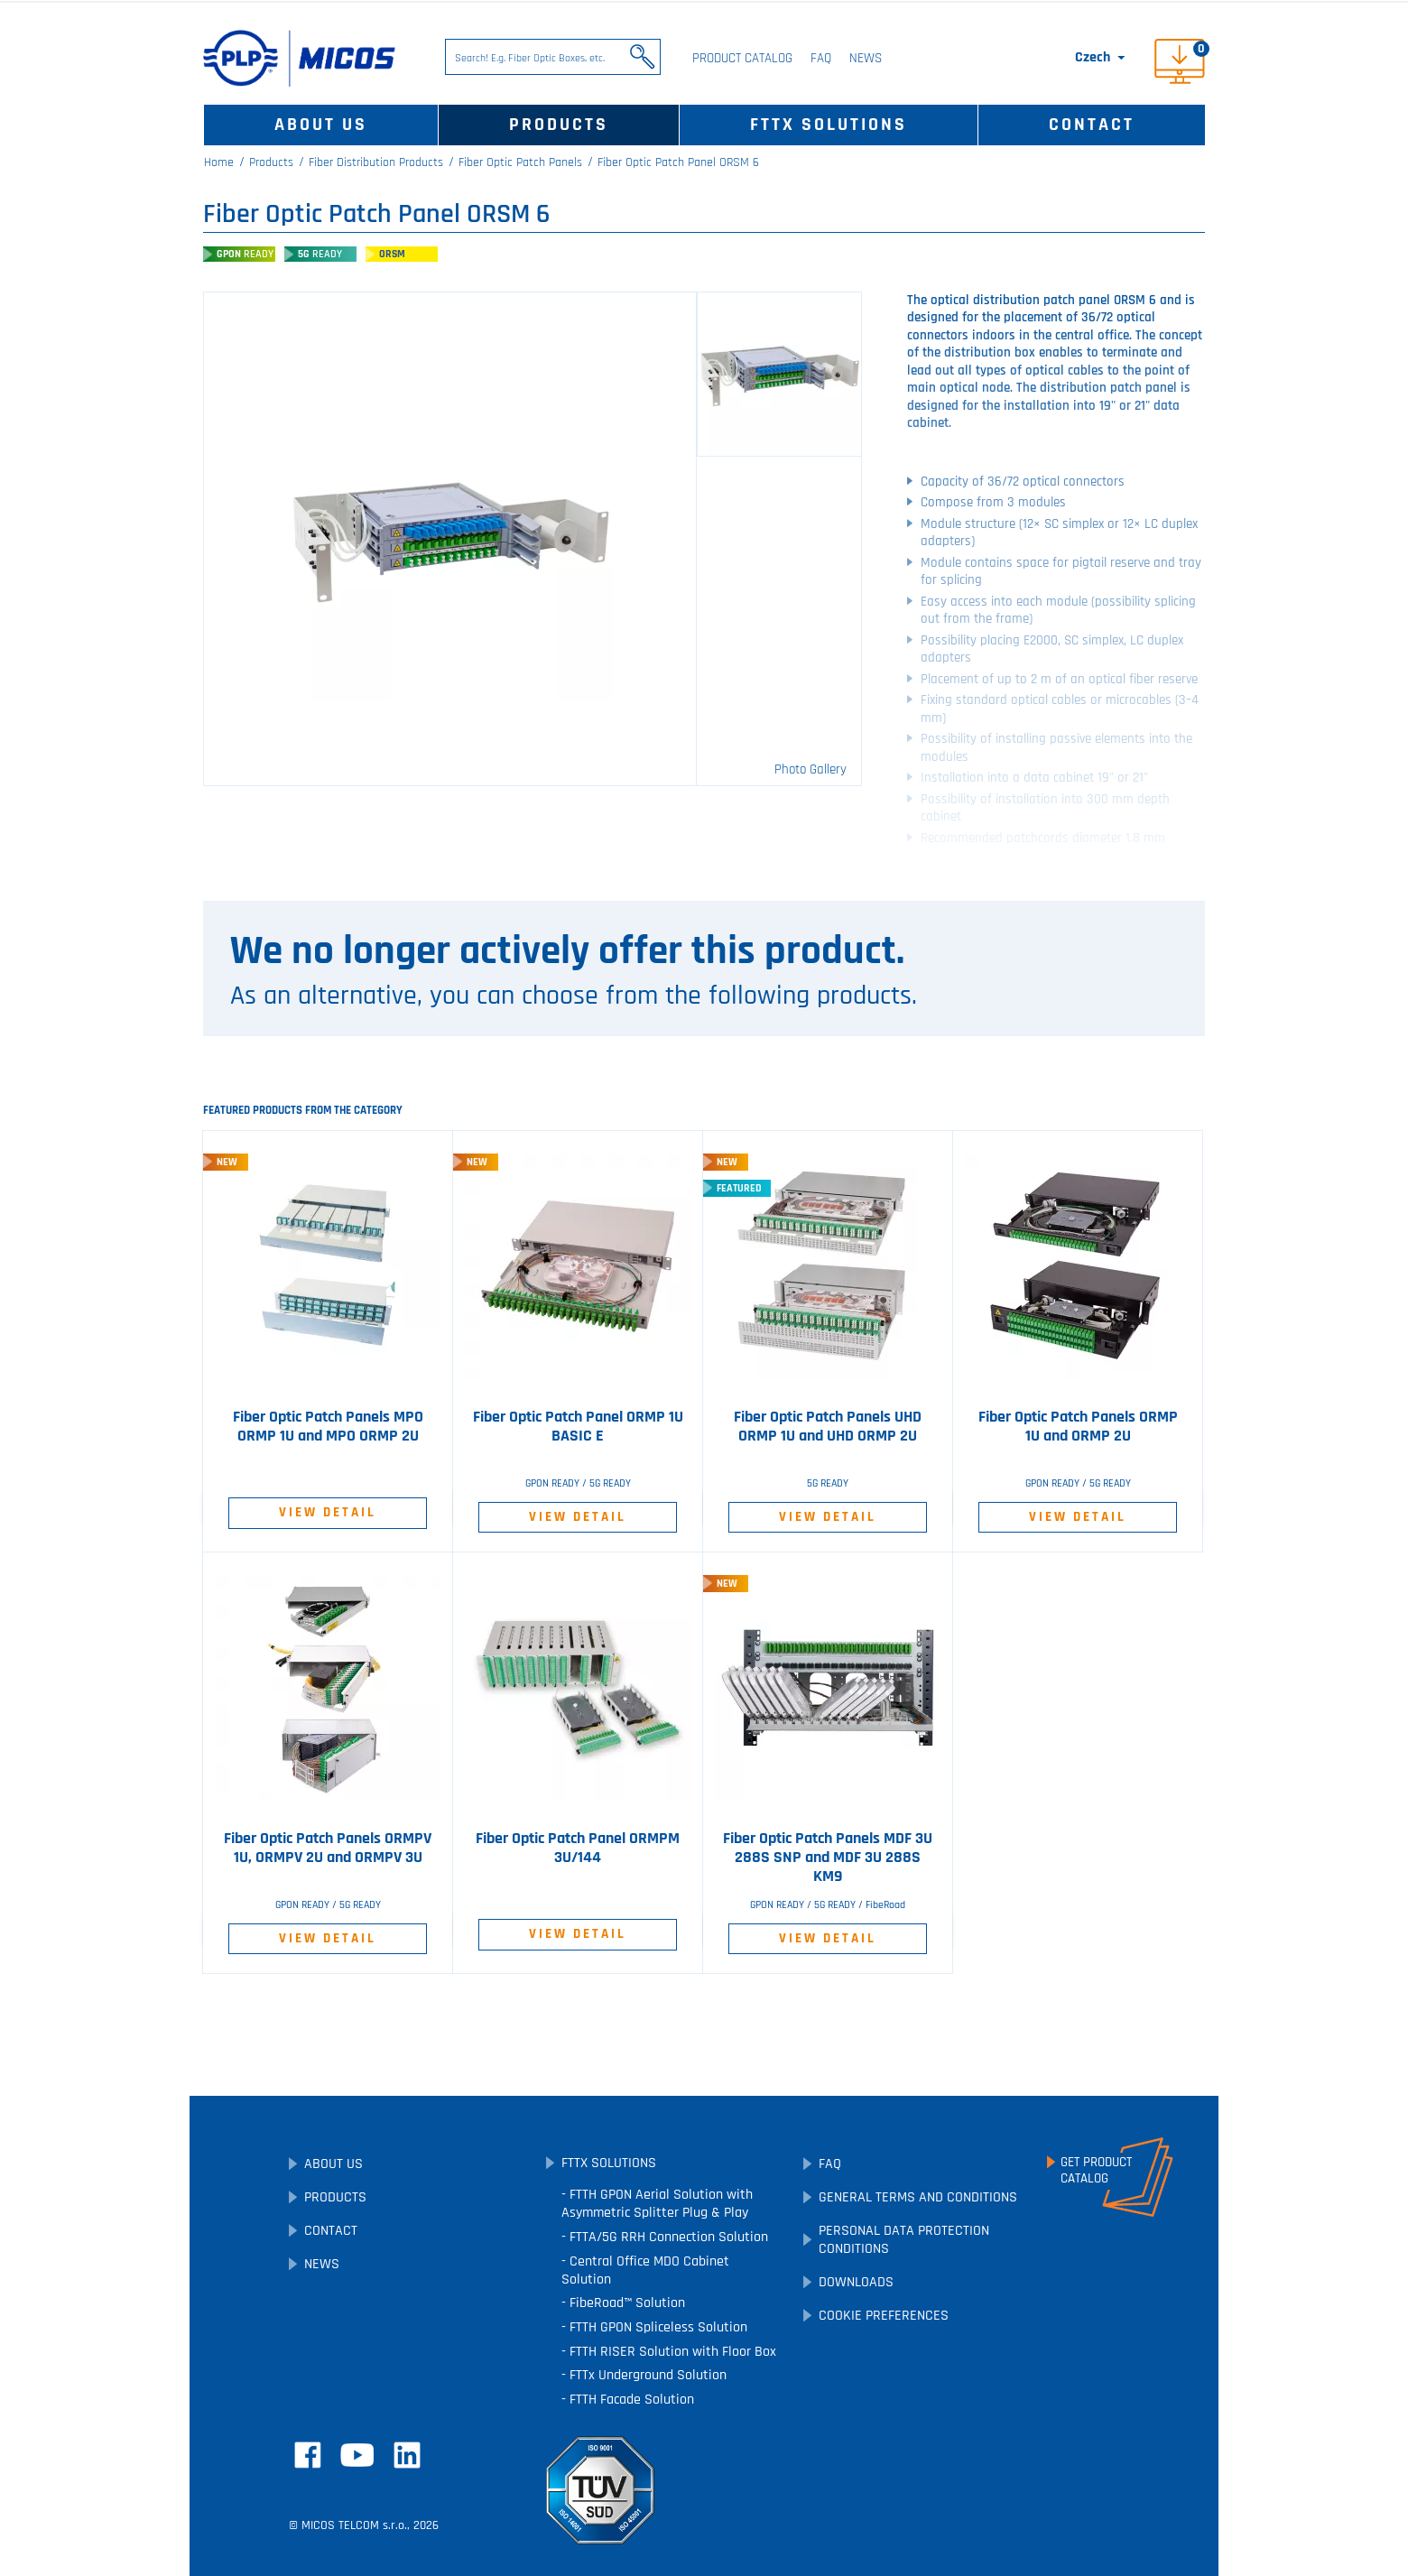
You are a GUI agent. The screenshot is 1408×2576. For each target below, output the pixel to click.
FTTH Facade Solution (630, 2399)
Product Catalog (742, 58)
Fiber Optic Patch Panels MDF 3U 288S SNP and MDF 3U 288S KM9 (827, 1857)
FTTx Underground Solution (646, 2375)
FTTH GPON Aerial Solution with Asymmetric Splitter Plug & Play (657, 2203)
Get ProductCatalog (1096, 2171)
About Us (320, 124)
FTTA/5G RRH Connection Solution (667, 2237)
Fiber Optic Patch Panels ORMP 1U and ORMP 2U (1078, 1426)
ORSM (392, 254)
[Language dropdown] (1101, 58)
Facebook (308, 2455)
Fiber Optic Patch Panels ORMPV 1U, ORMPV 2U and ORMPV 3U (327, 1848)
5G (320, 254)
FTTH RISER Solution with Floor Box (671, 2351)
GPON (245, 254)
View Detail (327, 1512)
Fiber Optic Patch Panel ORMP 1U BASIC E (578, 1426)
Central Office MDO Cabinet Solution (645, 2270)
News (865, 58)
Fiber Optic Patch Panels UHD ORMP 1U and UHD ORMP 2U (828, 1426)
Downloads (856, 2282)
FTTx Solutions (828, 124)
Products (558, 124)
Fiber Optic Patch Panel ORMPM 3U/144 (578, 1848)
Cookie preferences (884, 2315)
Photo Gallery (810, 769)
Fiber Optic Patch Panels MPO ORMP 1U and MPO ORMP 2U (328, 1426)
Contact (1092, 124)
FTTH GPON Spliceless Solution (656, 2327)
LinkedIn (407, 2455)
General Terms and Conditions (918, 2197)
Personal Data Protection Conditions (904, 2239)
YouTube (357, 2455)
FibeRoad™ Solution (625, 2302)
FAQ (821, 58)
